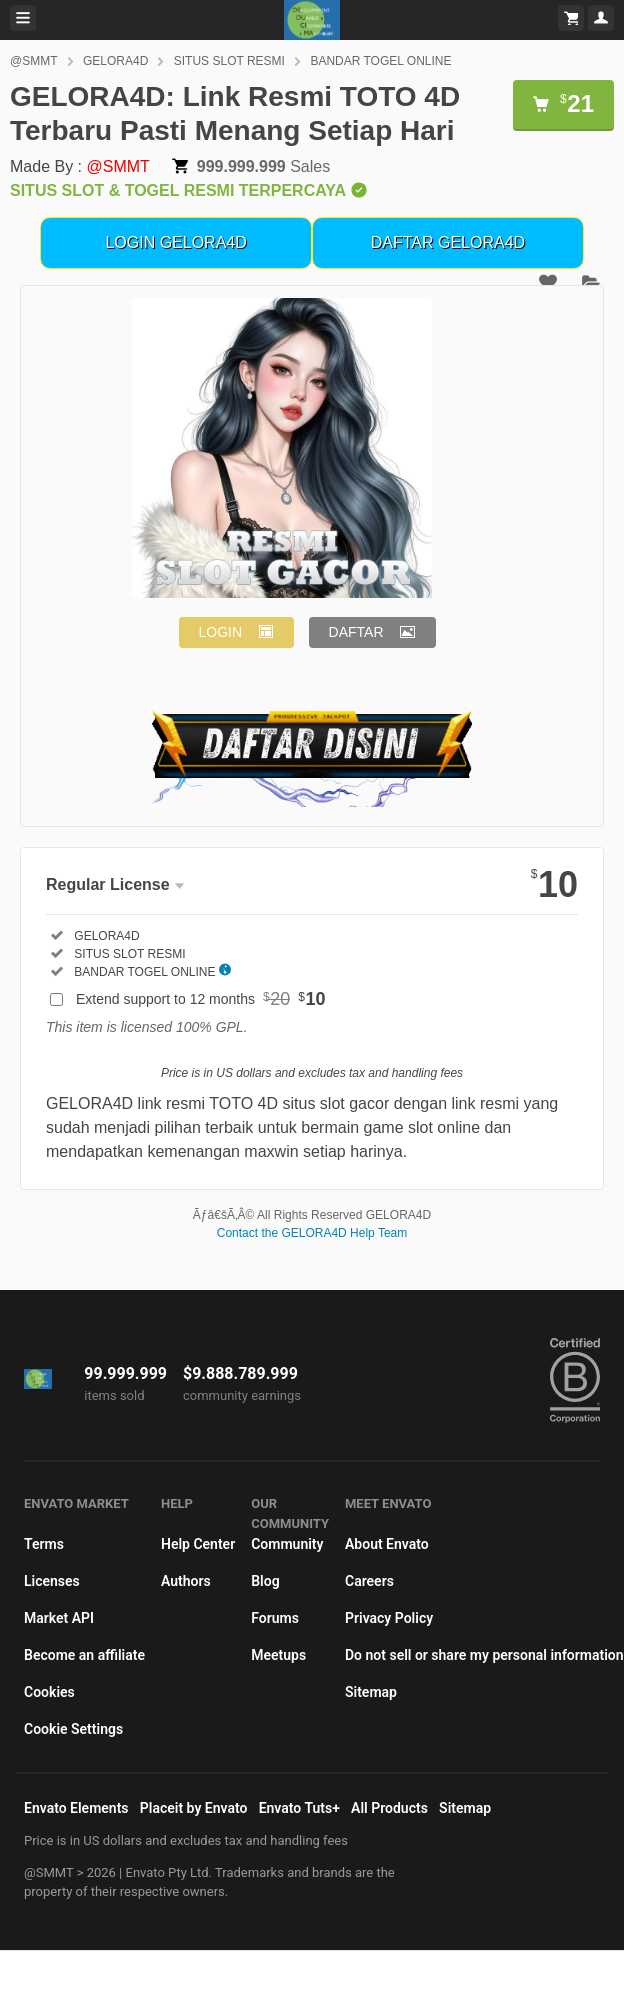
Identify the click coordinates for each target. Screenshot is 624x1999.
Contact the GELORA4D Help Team (312, 1233)
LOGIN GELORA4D (175, 242)
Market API (59, 1618)
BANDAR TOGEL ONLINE (380, 61)
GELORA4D (115, 61)
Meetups (278, 1655)
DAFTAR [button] (356, 632)
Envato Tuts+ (299, 1808)
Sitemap (371, 1692)
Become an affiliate (84, 1655)
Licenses (52, 1581)
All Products (389, 1808)
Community (287, 1544)
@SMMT (34, 61)
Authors (186, 1581)
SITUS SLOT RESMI (229, 61)
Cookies (49, 1692)
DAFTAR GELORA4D (448, 242)
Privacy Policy (389, 1618)
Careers (369, 1581)
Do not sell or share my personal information (484, 1655)
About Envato (387, 1544)
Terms (44, 1544)
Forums (275, 1618)
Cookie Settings (73, 1729)
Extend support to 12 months (201, 999)
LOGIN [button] (221, 632)
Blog (265, 1581)
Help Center (198, 1544)
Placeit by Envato (194, 1808)
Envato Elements (76, 1808)
